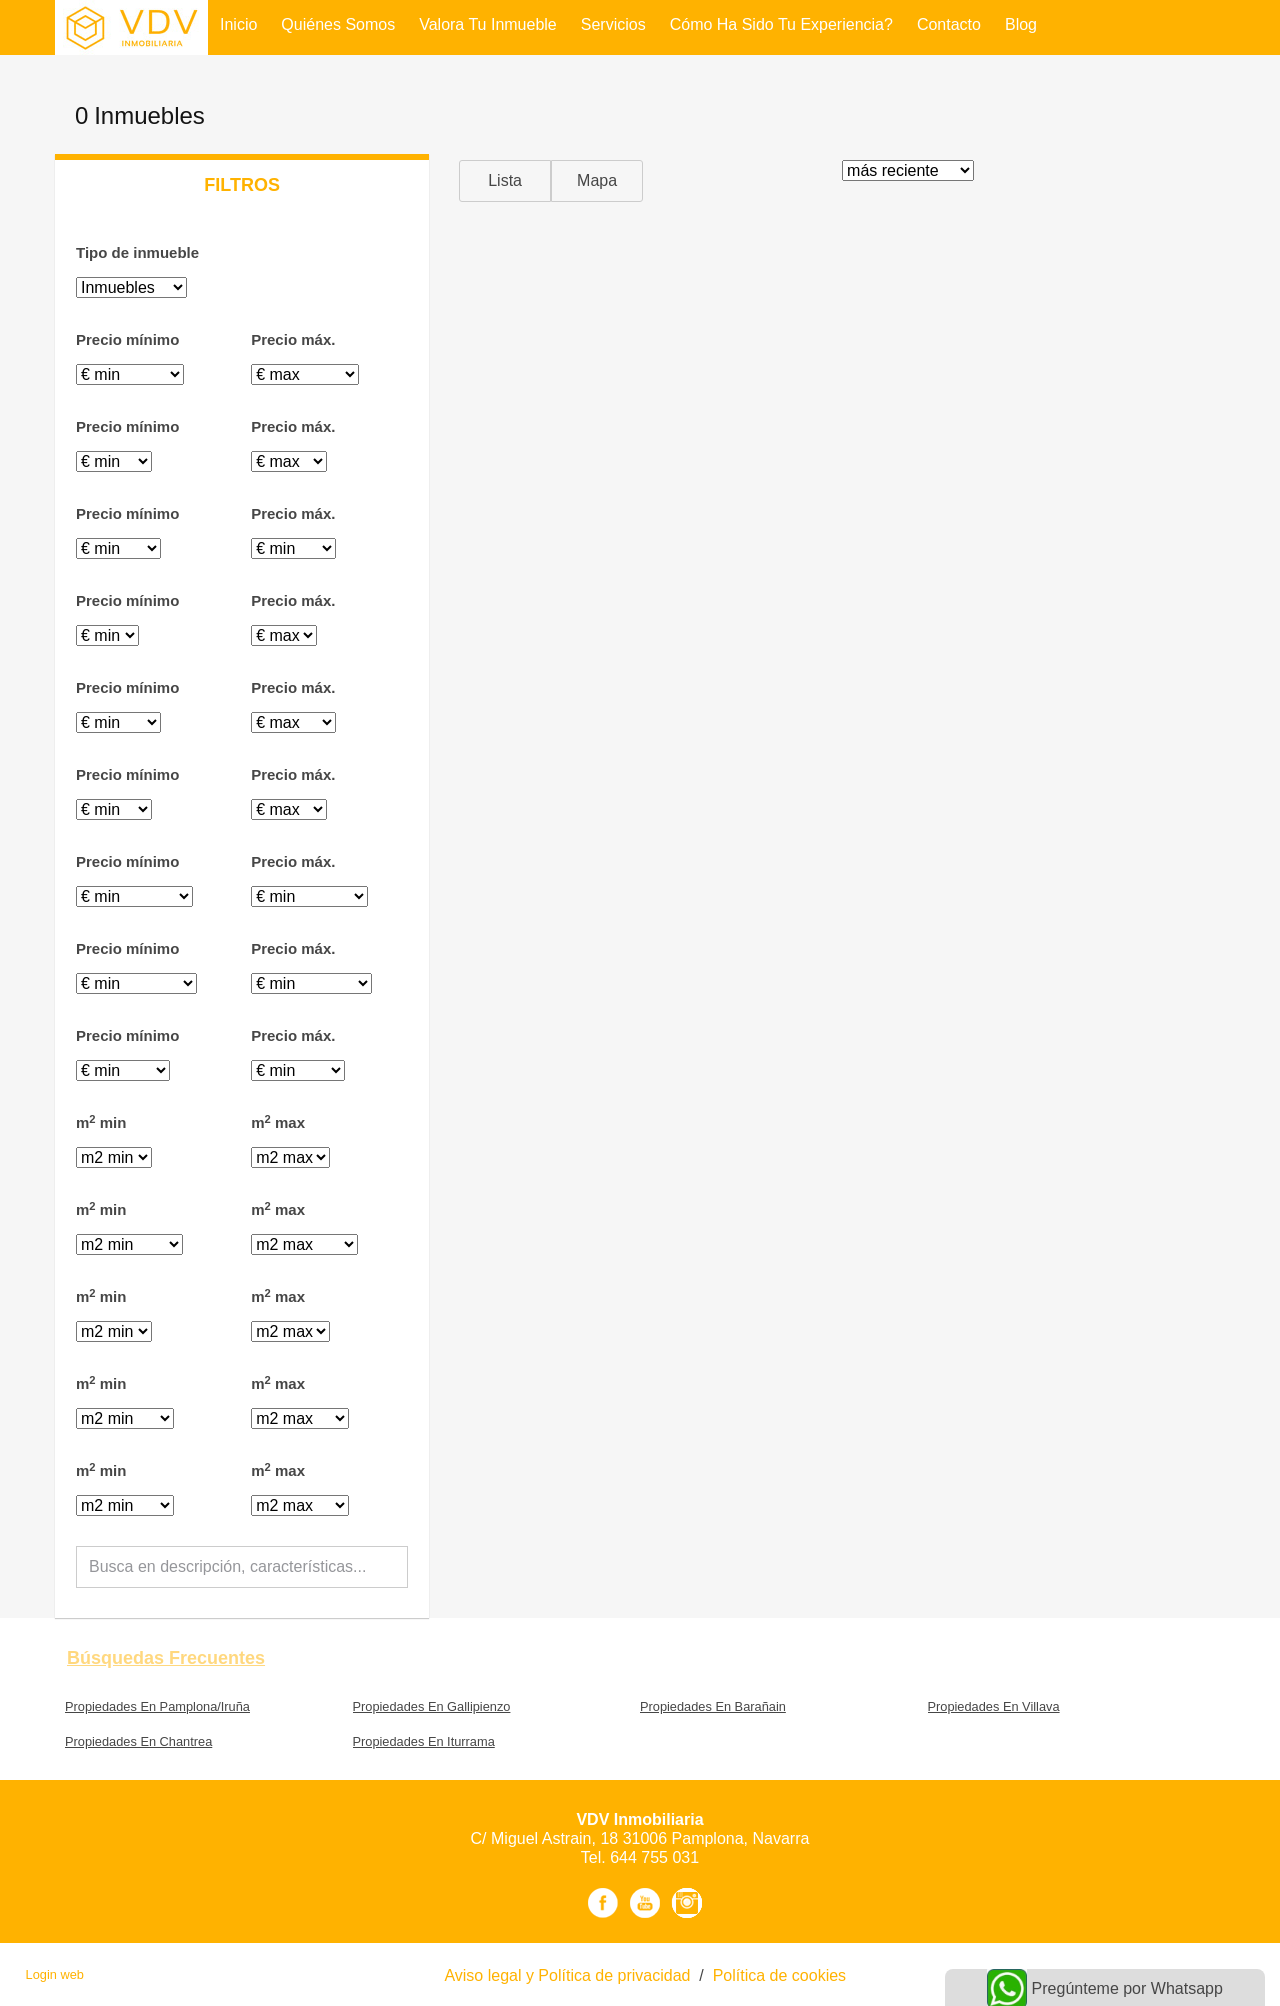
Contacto (949, 24)
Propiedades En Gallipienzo (432, 1706)
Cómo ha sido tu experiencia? (781, 24)
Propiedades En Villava (994, 1706)
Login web (55, 1974)
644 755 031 (654, 1857)
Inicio (238, 24)
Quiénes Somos (338, 24)
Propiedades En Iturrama (424, 1741)
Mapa (597, 180)
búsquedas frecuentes (166, 1658)
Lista (505, 180)
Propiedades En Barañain (713, 1706)
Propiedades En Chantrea (138, 1741)
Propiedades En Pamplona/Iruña (157, 1706)
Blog (1021, 24)
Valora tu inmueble (488, 24)
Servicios (613, 24)
